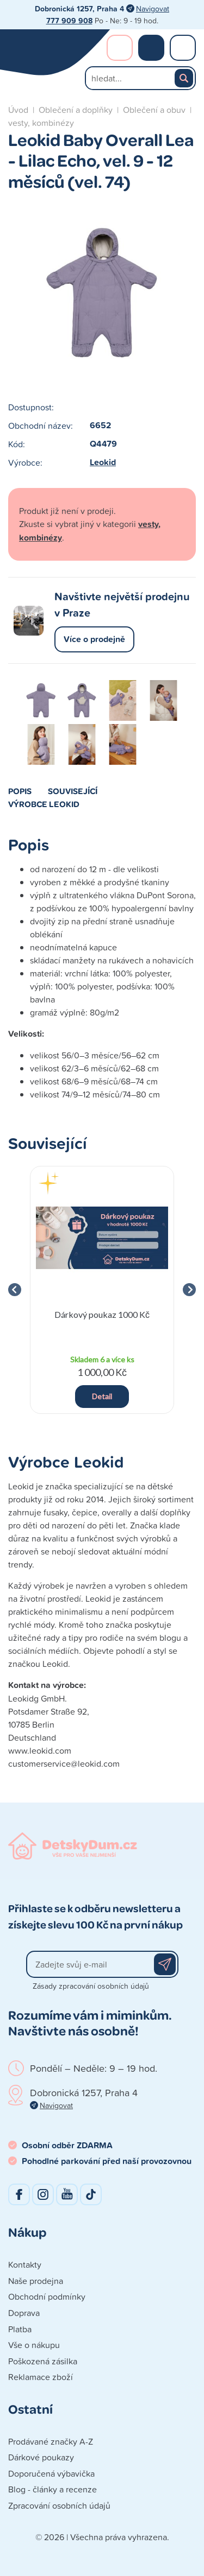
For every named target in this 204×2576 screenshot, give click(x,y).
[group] (102, 1289)
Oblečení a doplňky (76, 110)
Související (72, 791)
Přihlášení (120, 48)
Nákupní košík (151, 48)
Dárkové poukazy (41, 2457)
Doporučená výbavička (51, 2473)
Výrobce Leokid (43, 804)
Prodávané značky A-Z (50, 2441)
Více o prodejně (94, 639)
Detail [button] (102, 1396)
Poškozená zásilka (42, 2361)
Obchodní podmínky (46, 2296)
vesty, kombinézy (41, 123)
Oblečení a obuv (154, 110)
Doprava (24, 2313)
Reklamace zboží (40, 2377)
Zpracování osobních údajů (59, 2505)
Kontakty (24, 2264)
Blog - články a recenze (52, 2489)
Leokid (103, 462)
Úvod (18, 110)
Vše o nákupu (34, 2345)
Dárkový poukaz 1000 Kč (102, 1314)
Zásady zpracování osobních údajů (91, 1986)
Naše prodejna (35, 2281)
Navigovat (152, 8)
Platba (20, 2329)
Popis (20, 791)
